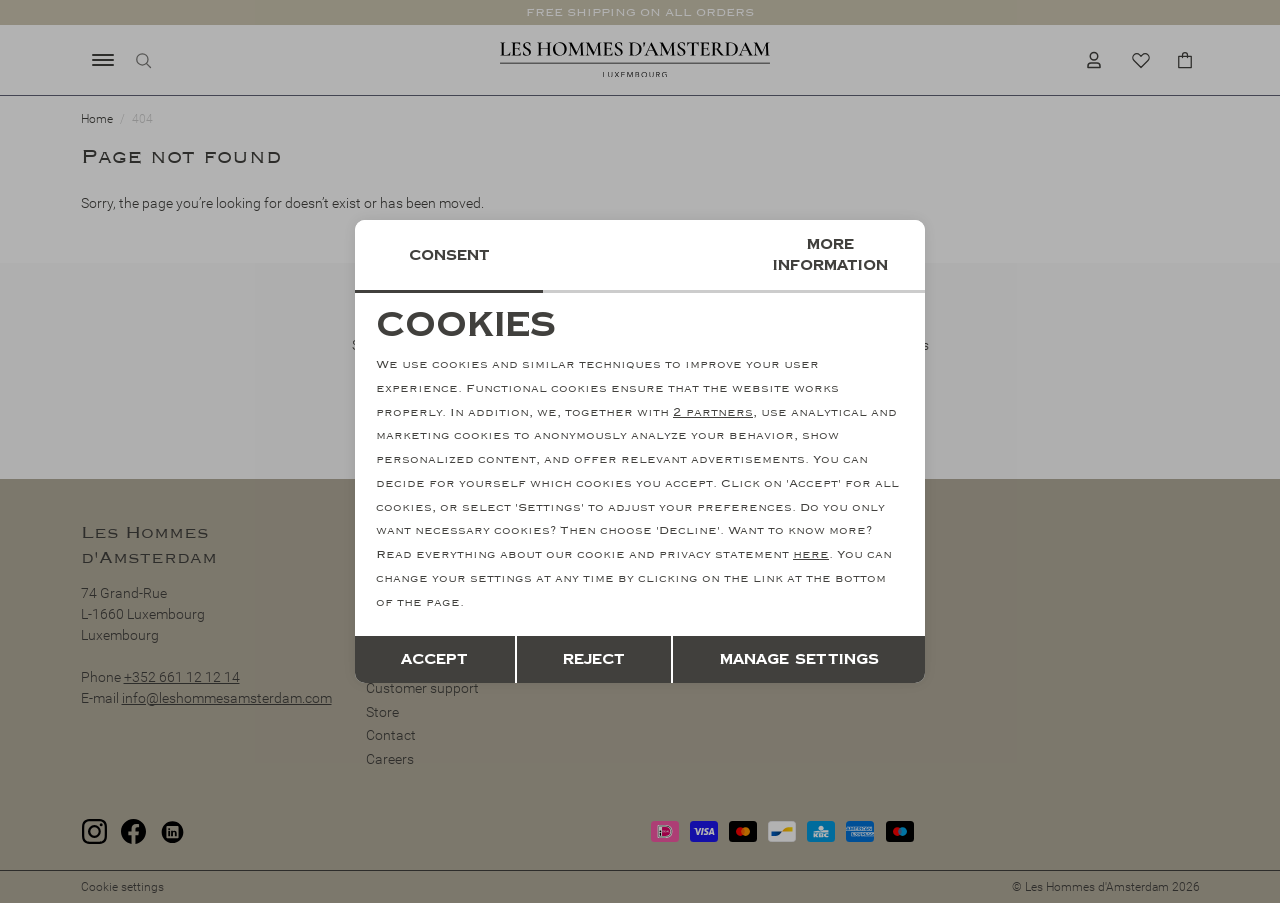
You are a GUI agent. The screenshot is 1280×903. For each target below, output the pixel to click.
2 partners (713, 412)
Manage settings (799, 659)
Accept (434, 659)
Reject (594, 659)
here (811, 554)
